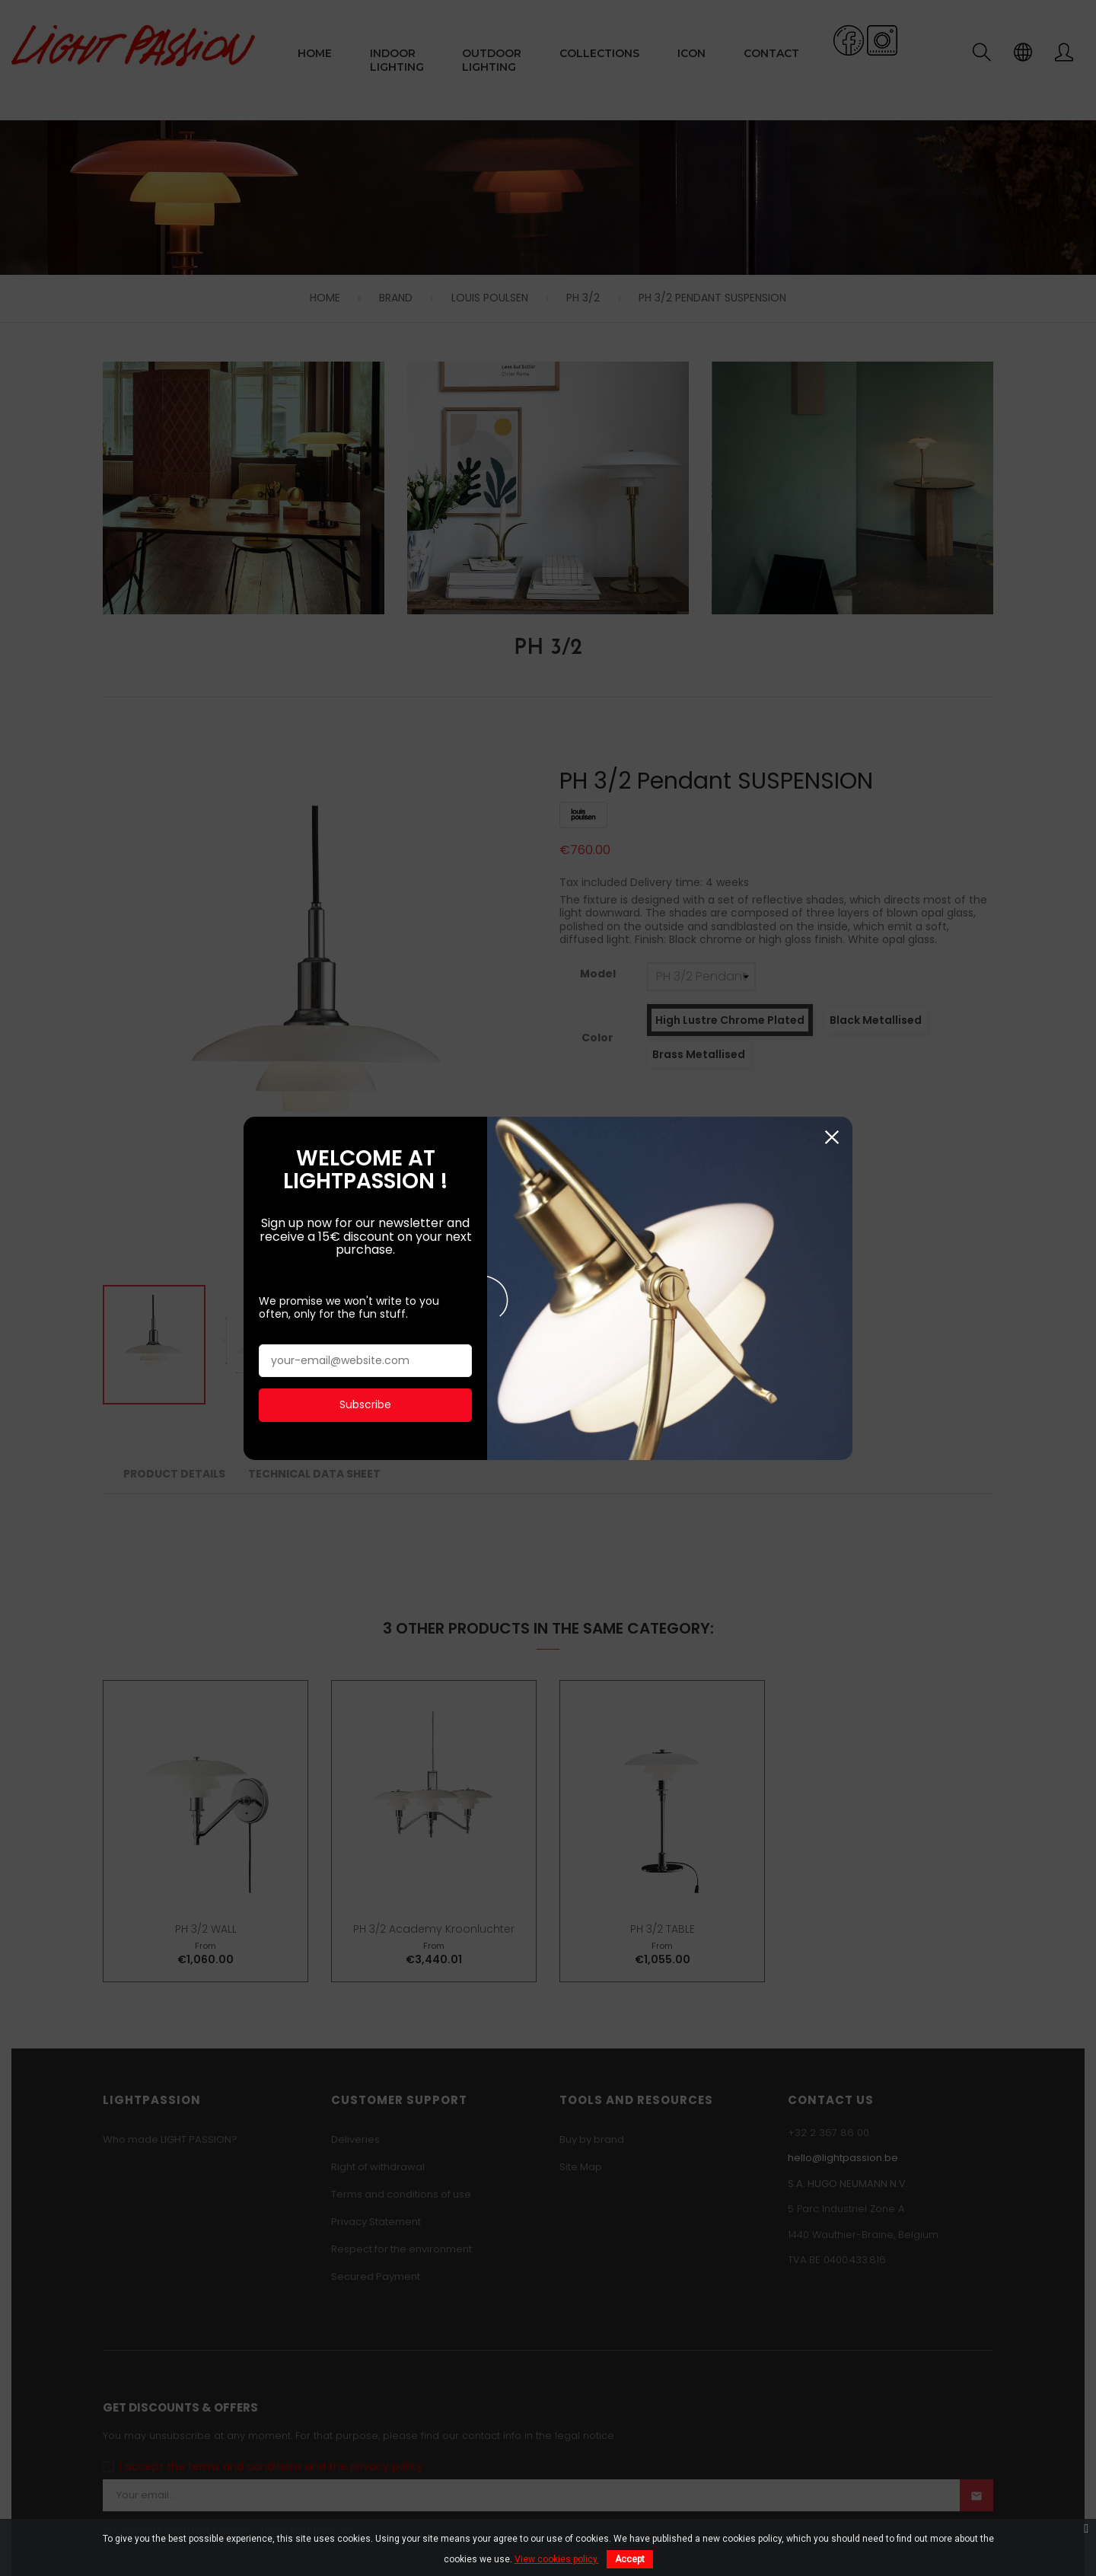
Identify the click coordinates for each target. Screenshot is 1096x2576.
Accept (630, 2559)
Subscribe (365, 1295)
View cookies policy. (557, 2559)
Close (831, 1028)
